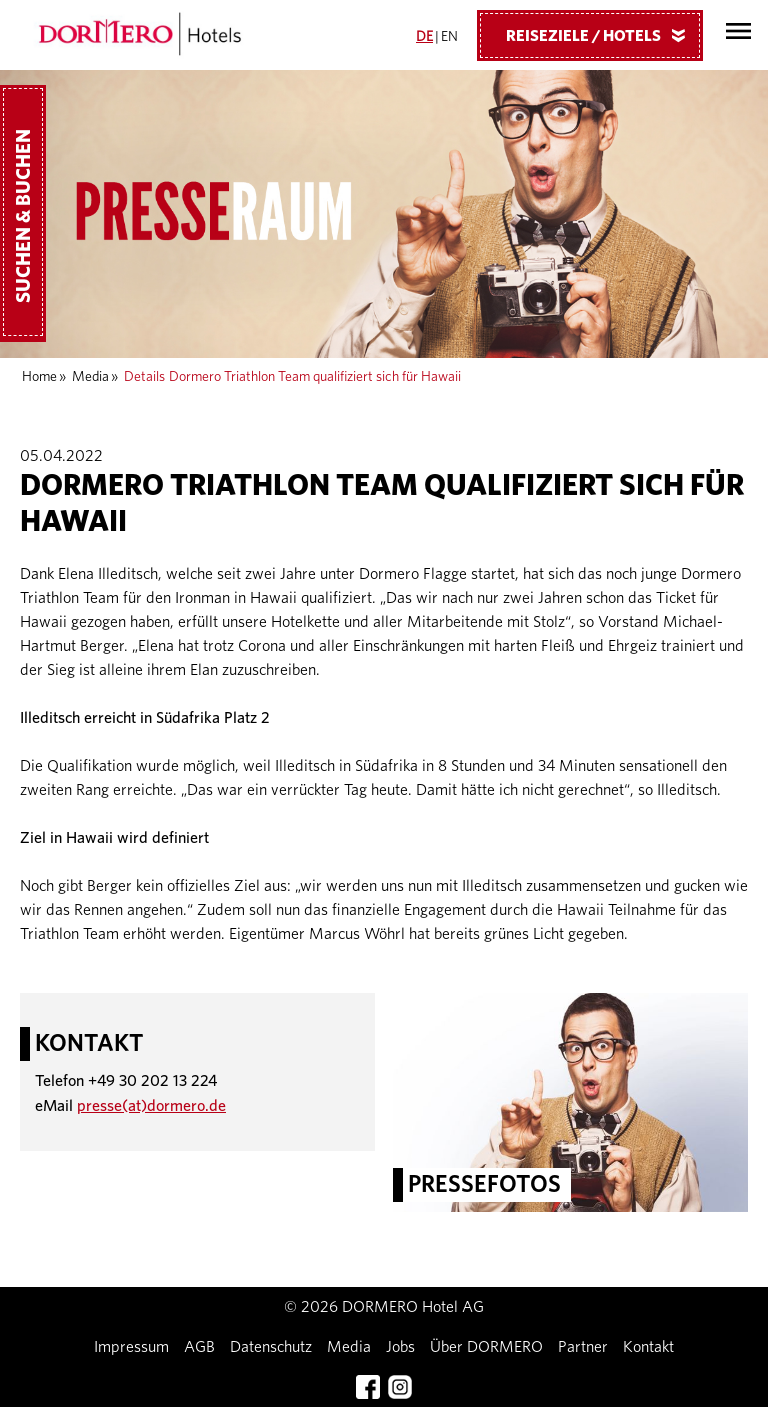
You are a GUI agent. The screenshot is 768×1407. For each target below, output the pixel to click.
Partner (583, 1347)
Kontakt (648, 1347)
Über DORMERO (486, 1347)
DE (424, 37)
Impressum (131, 1347)
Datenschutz (271, 1347)
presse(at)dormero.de (151, 1106)
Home (39, 377)
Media (90, 377)
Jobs (400, 1347)
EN (449, 37)
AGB (199, 1347)
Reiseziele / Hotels (603, 35)
